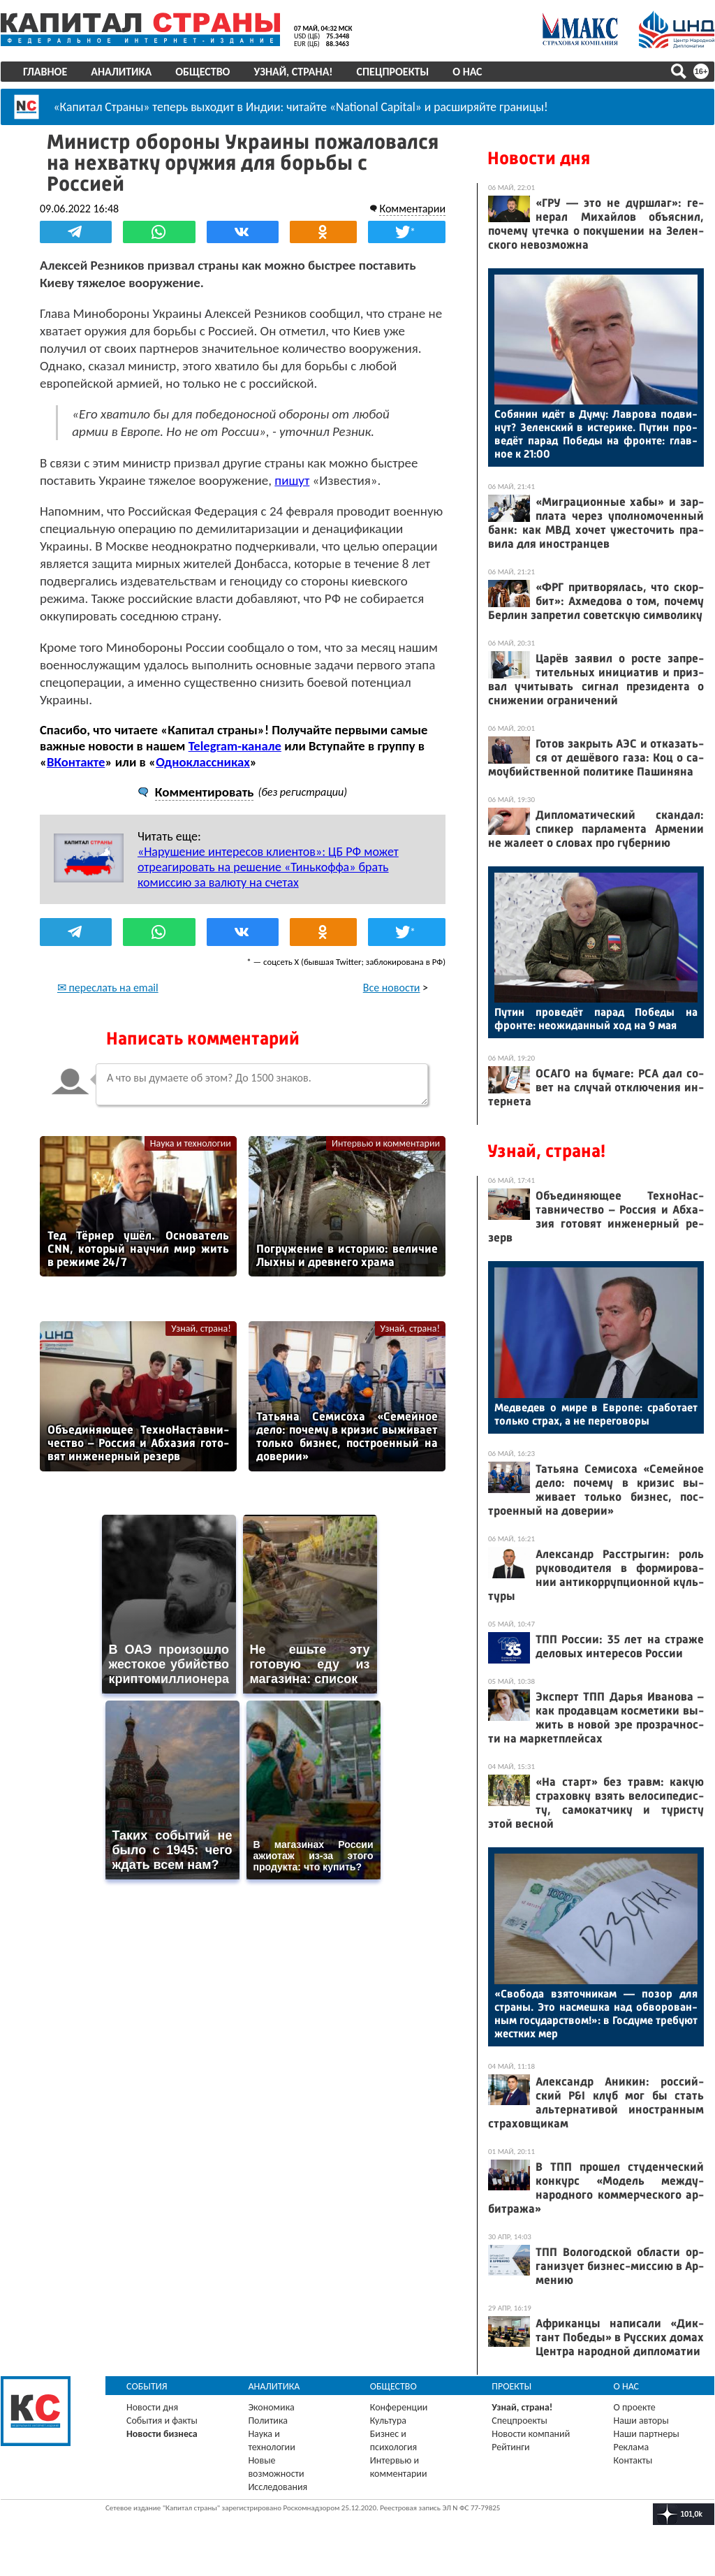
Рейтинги (510, 2447)
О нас (467, 71)
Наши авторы (641, 2420)
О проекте (635, 2407)
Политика (268, 2420)
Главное (45, 71)
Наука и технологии (190, 1143)
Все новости (391, 987)
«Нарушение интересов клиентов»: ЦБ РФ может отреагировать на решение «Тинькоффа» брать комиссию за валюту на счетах (268, 867)
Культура (388, 2420)
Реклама (631, 2447)
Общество (202, 71)
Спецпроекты (393, 71)
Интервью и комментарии (386, 1143)
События (147, 2386)
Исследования (277, 2487)
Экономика (271, 2407)
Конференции (399, 2407)
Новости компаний (531, 2434)
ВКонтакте (76, 762)
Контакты (633, 2460)
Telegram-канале (235, 746)
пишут (291, 480)
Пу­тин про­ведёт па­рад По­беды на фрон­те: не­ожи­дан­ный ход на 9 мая (596, 1018)
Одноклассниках (203, 762)
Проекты (511, 2386)
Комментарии (412, 208)
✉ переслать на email (108, 987)
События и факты (162, 2420)
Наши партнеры (646, 2434)
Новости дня (538, 158)
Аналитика (121, 71)
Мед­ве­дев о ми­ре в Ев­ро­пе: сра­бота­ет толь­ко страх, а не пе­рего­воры (596, 1414)
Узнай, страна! (292, 71)
